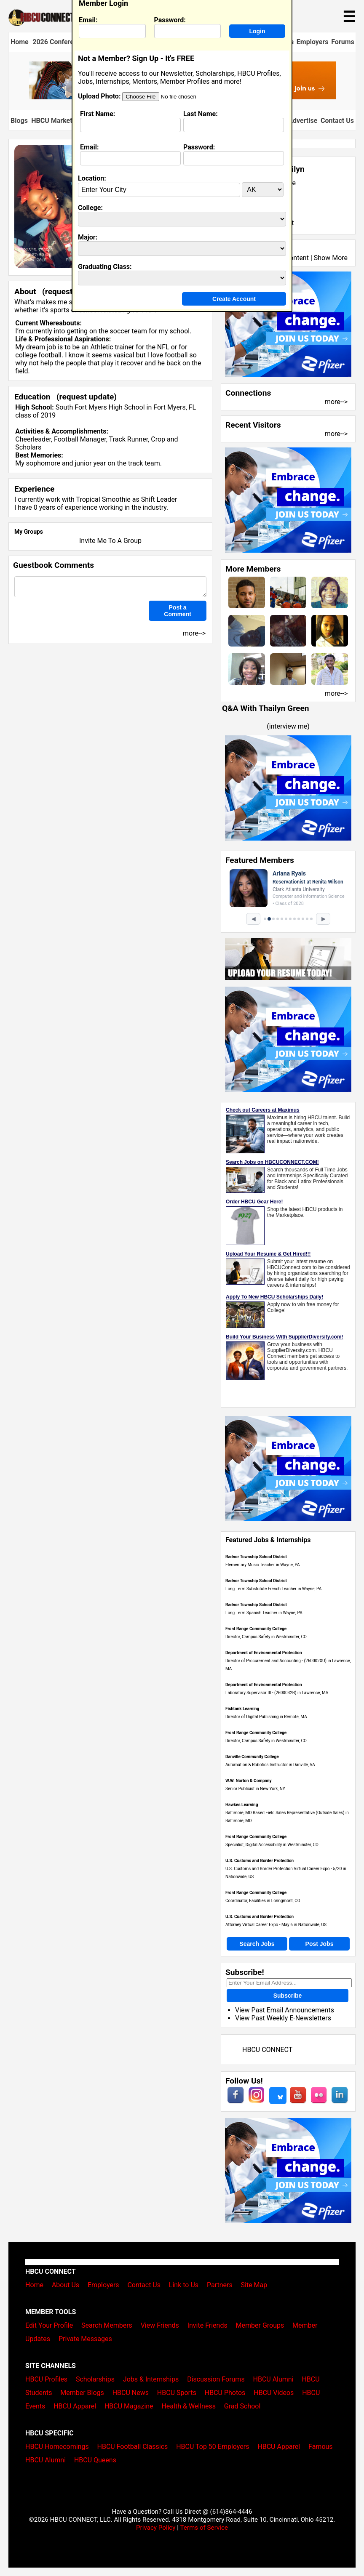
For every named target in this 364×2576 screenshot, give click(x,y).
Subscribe (287, 1995)
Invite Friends (207, 2325)
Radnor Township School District (256, 1556)
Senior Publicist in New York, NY (255, 1788)
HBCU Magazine (128, 2406)
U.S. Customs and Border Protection (259, 1860)
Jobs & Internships (151, 2379)
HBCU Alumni (273, 2379)
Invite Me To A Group (110, 541)
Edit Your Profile (49, 2325)
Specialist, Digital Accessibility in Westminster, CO (271, 1844)
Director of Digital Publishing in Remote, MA (266, 1716)
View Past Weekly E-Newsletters (283, 2018)
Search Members (106, 2325)
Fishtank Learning (242, 1708)
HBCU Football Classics (132, 2447)
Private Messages (85, 2339)
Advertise (302, 121)
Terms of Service (204, 2527)
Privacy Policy (156, 2527)
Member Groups (260, 2325)
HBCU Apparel (75, 2406)
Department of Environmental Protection (263, 1652)
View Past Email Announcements (284, 2010)
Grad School (242, 2406)
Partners (220, 2285)
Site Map (254, 2285)
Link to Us (183, 2285)
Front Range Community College (255, 1628)
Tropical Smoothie (103, 499)
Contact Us (337, 121)
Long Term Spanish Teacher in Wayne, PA (263, 1612)
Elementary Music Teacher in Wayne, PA (262, 1564)
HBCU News (130, 2393)
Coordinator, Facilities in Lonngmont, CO (262, 1900)
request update (86, 397)
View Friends (160, 2325)
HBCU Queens (95, 2460)
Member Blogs (82, 2393)
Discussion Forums (216, 2379)
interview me (288, 726)
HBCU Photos (225, 2393)
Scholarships (95, 2379)
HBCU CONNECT (267, 2050)
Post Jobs (319, 1943)
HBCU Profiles (46, 2379)
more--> (336, 402)
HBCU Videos (274, 2393)
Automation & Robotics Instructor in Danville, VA (270, 1764)
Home (20, 42)
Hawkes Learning (241, 1804)
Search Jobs (256, 1943)
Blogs (19, 121)
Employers (313, 42)
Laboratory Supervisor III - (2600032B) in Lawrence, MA (276, 1692)
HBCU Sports (176, 2393)
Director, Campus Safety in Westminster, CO (266, 1636)
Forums (342, 42)
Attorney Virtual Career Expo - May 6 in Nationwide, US (276, 1924)
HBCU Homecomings (57, 2447)
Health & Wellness (188, 2406)
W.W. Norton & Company (248, 1780)
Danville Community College (252, 1756)
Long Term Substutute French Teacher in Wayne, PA (273, 1588)
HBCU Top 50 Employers (212, 2447)
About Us (65, 2285)
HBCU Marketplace (59, 121)
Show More (331, 258)
